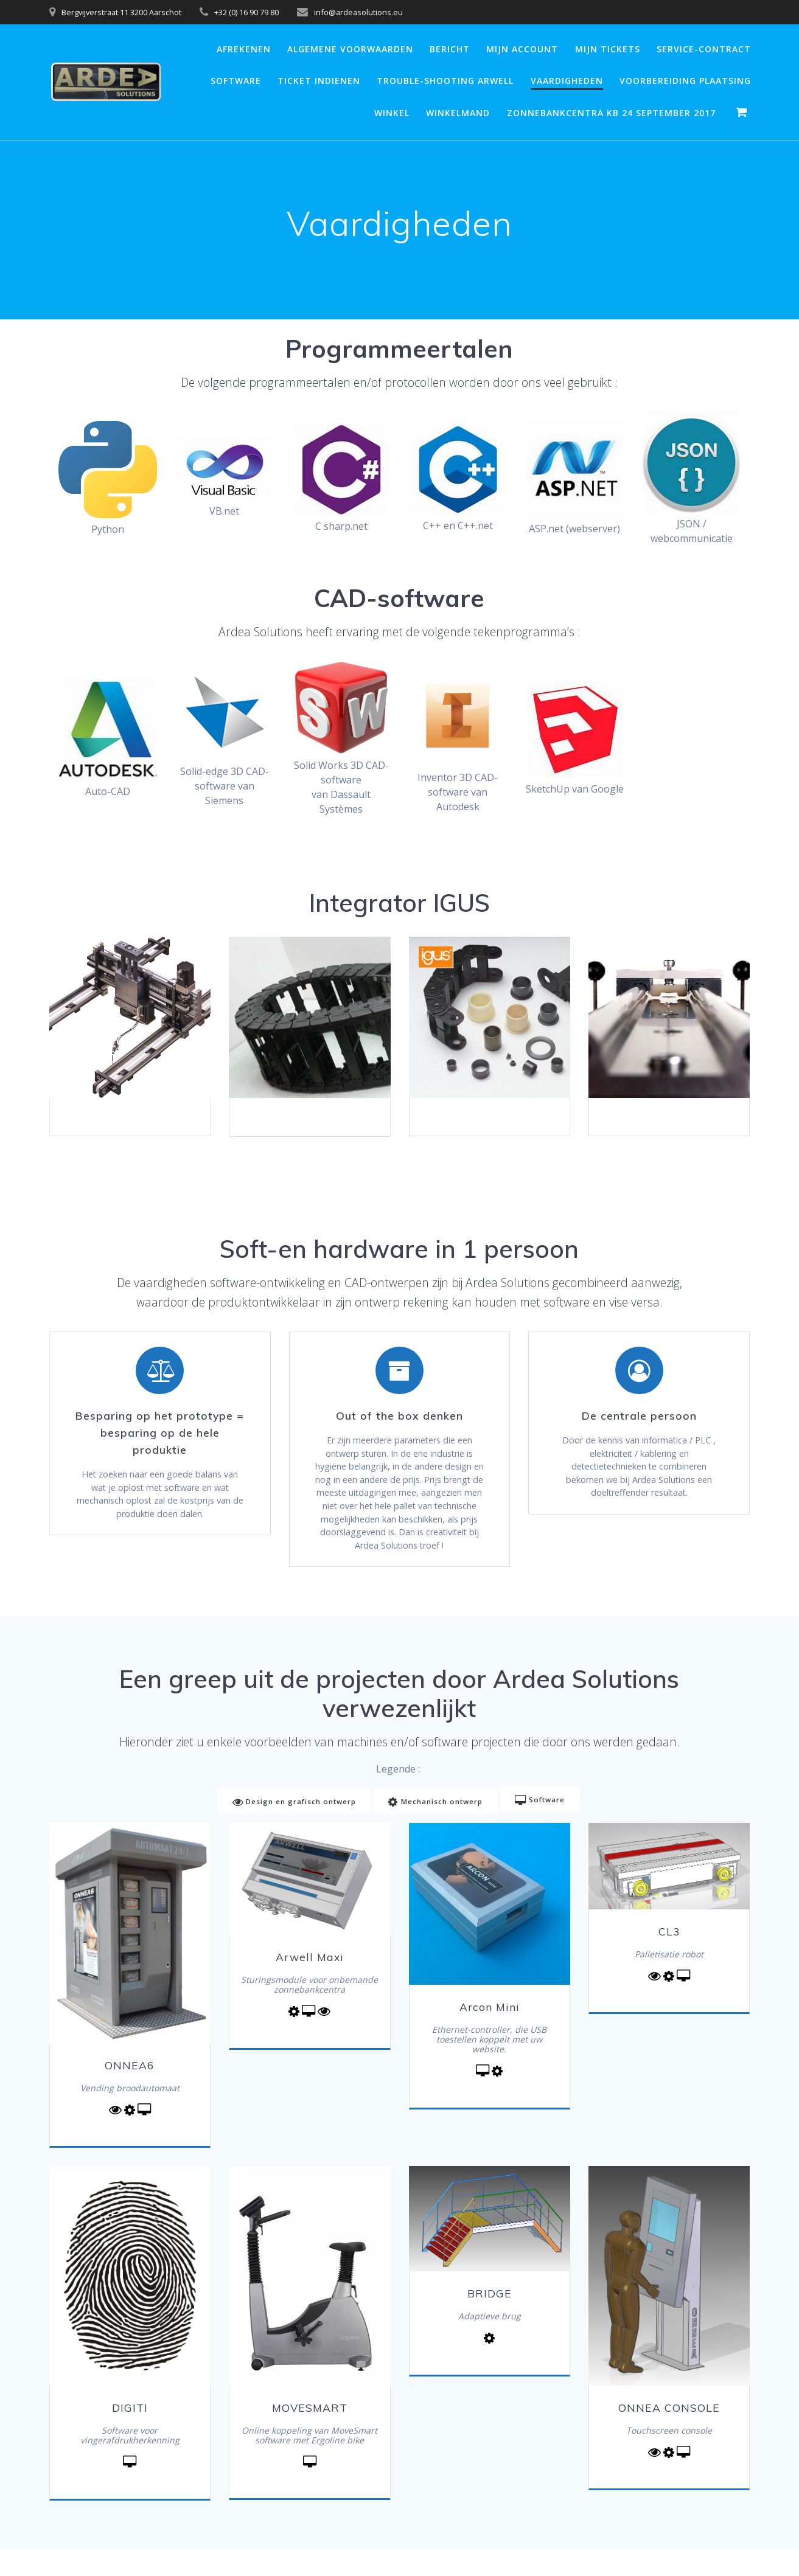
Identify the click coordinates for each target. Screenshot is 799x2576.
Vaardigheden (567, 80)
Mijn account (522, 49)
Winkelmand (458, 113)
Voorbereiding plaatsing (685, 80)
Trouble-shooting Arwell (445, 80)
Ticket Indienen (318, 80)
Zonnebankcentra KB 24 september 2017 (611, 113)
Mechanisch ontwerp (436, 1829)
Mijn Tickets (607, 49)
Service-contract (704, 49)
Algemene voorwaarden (350, 49)
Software (236, 80)
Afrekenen (244, 49)
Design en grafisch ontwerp (291, 1829)
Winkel (392, 113)
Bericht (450, 49)
